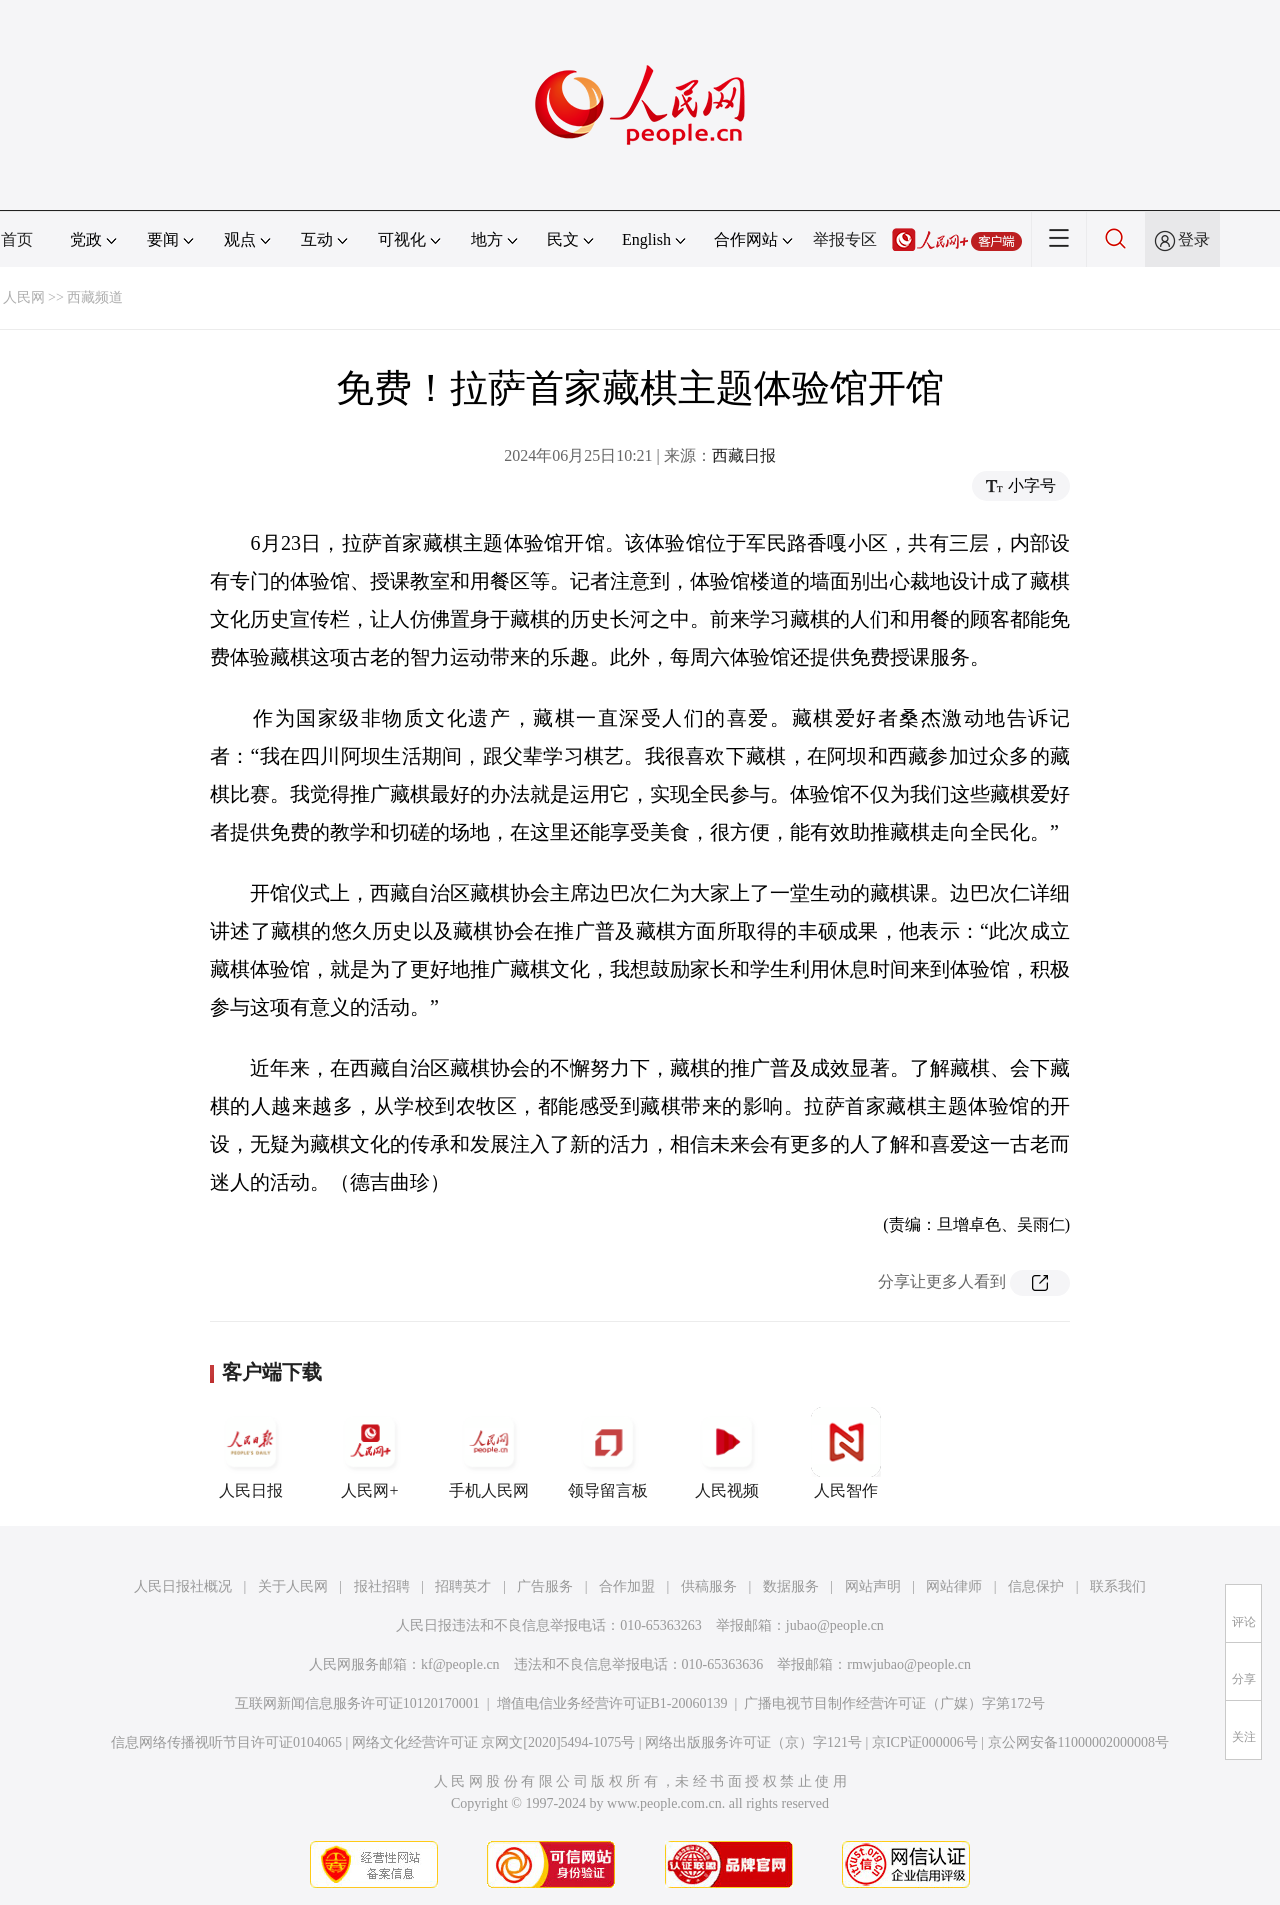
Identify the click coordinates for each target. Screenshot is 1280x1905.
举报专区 (845, 239)
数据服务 (791, 1586)
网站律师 (954, 1586)
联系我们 (1118, 1586)
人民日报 (251, 1453)
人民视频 (727, 1453)
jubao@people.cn (835, 1625)
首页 (17, 239)
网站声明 (873, 1586)
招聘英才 (463, 1586)
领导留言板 (608, 1453)
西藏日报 (744, 455)
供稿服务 (709, 1586)
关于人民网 (293, 1586)
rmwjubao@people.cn (909, 1664)
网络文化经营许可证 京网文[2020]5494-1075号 (494, 1742)
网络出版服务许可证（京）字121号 (753, 1742)
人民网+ (370, 1453)
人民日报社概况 (183, 1586)
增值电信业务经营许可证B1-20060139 (612, 1703)
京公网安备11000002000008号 (1078, 1742)
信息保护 (1036, 1586)
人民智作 (846, 1453)
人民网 (24, 297)
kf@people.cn (460, 1664)
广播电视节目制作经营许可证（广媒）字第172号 (894, 1703)
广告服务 (545, 1586)
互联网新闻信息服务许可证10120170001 (357, 1703)
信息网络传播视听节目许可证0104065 (226, 1742)
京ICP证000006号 (925, 1742)
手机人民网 (489, 1453)
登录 (1194, 239)
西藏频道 (95, 297)
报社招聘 (382, 1586)
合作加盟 (627, 1586)
